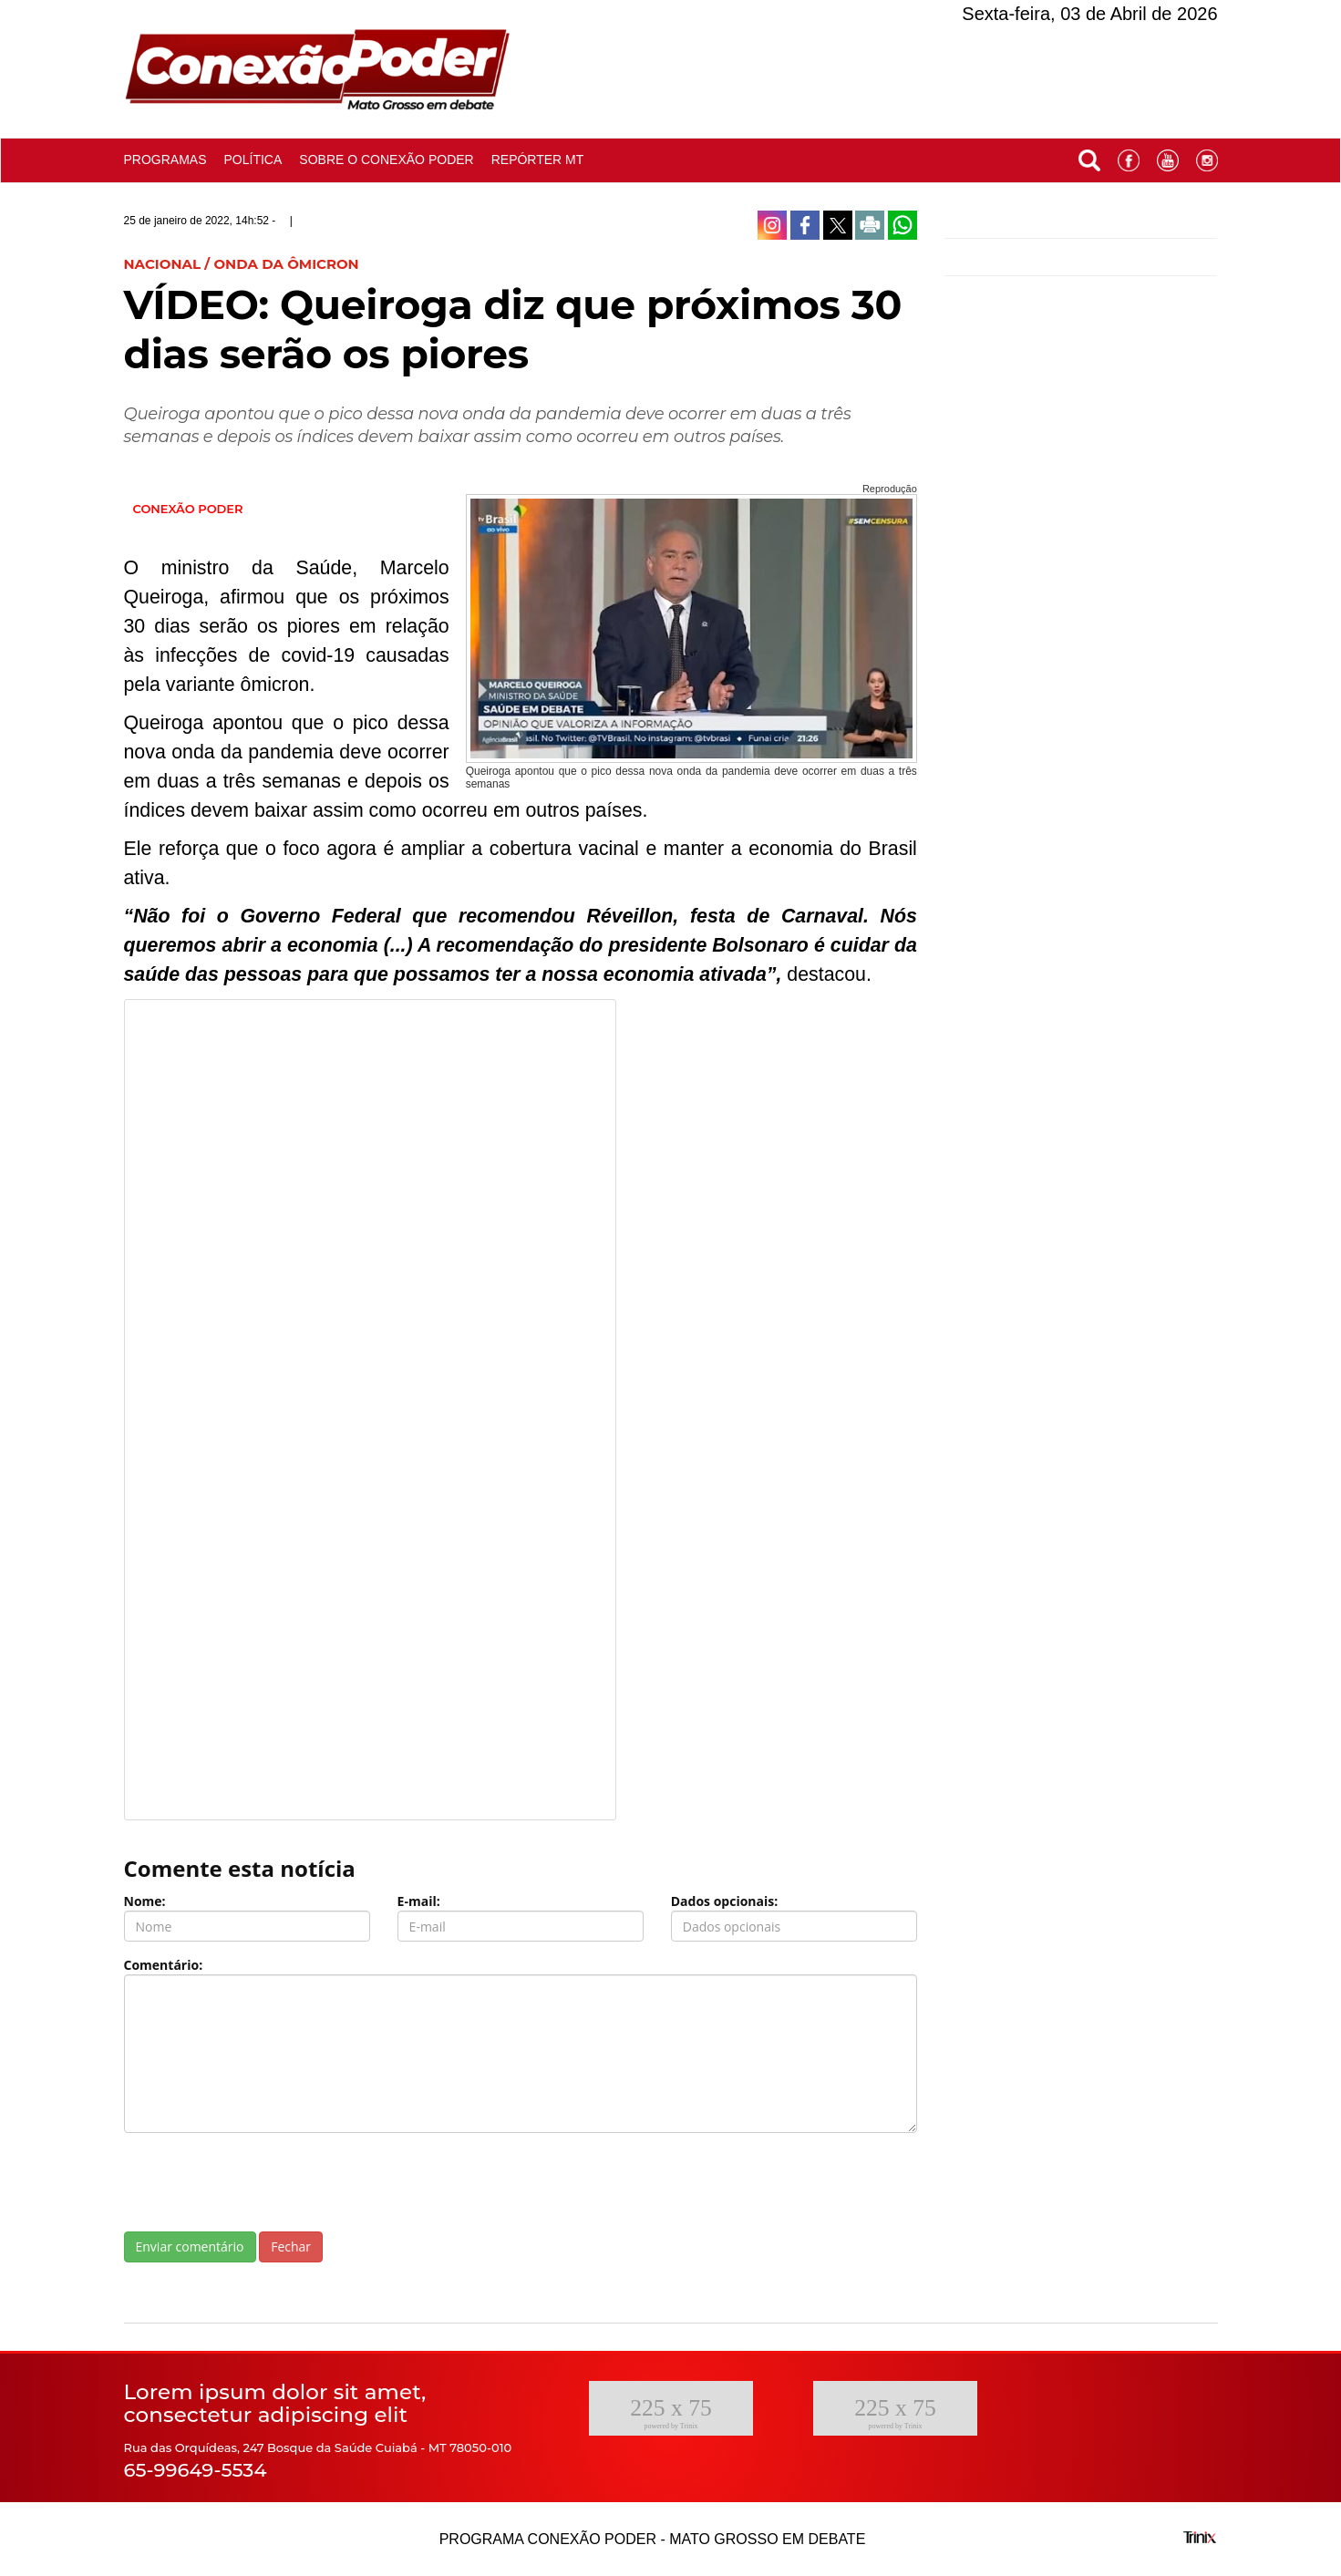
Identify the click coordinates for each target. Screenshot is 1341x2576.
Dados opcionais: (725, 1901)
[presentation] (262, 2182)
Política (253, 159)
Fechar (291, 2246)
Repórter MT (537, 159)
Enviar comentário (190, 2246)
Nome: (145, 1901)
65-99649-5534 (195, 2469)
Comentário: (163, 1964)
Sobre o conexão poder (386, 159)
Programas (165, 159)
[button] (1089, 156)
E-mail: (418, 1901)
